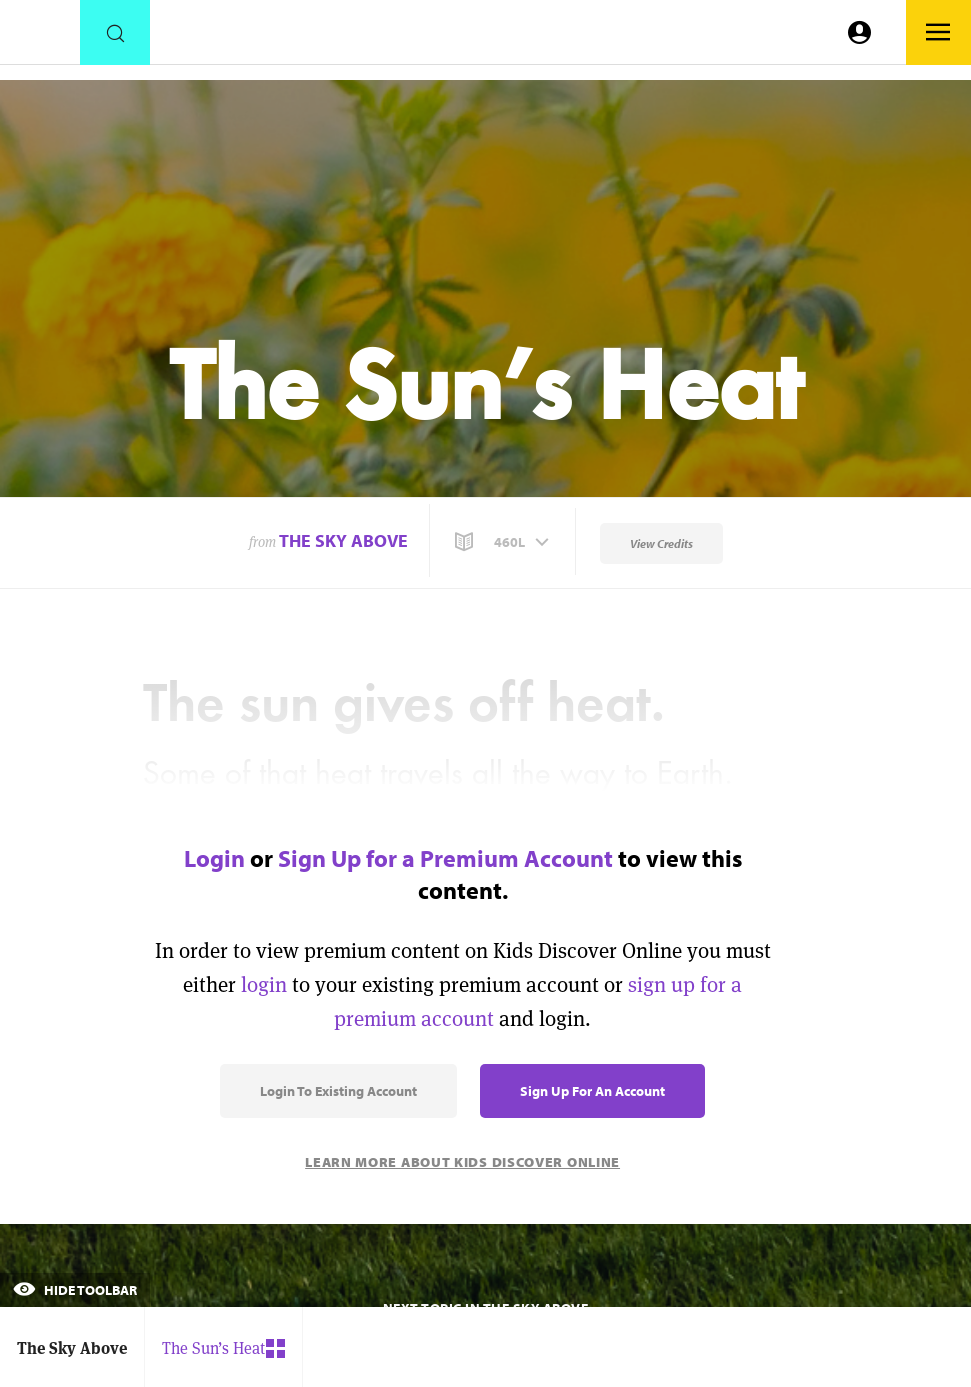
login (264, 984)
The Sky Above (343, 540)
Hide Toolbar (75, 1290)
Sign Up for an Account (592, 1091)
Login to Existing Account (338, 1091)
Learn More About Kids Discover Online (462, 1162)
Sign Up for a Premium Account (445, 858)
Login (214, 858)
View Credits (661, 543)
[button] (504, 542)
